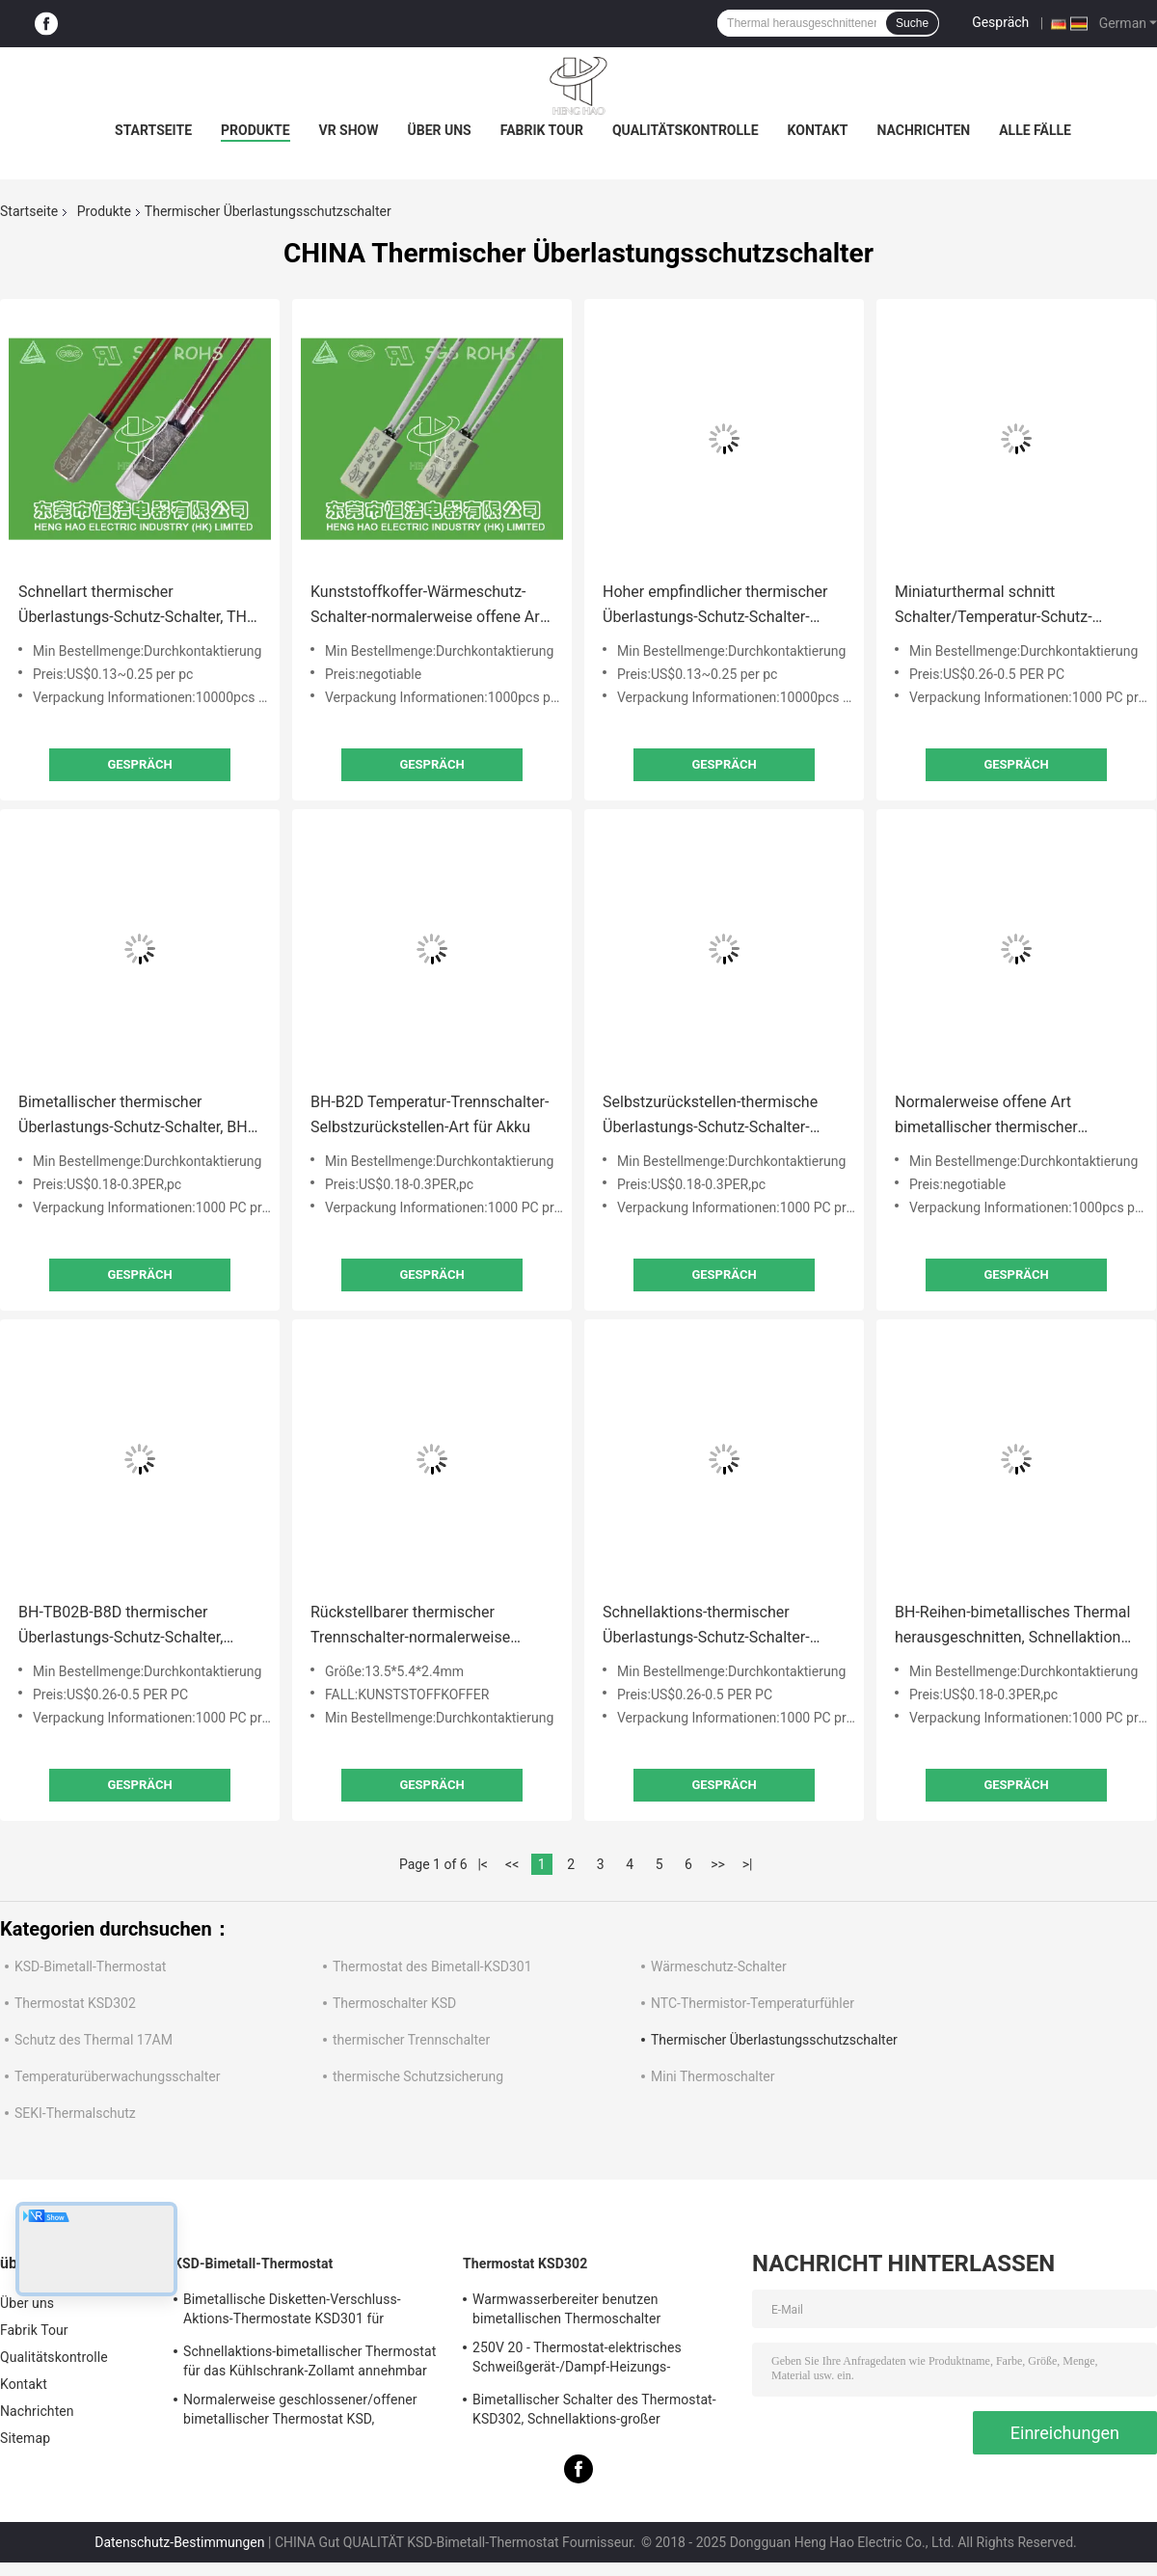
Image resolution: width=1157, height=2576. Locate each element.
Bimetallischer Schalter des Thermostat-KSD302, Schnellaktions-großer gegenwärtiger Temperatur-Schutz (594, 2412)
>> (718, 1864)
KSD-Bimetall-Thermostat (90, 1966)
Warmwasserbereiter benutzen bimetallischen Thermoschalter (566, 2308)
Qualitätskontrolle (685, 130)
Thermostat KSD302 (75, 2003)
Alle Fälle (1035, 130)
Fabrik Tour (541, 130)
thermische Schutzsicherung (418, 2076)
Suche (912, 23)
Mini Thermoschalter (713, 2076)
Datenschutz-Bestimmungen (179, 2542)
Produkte (255, 130)
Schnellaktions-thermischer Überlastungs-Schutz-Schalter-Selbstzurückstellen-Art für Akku (712, 1626)
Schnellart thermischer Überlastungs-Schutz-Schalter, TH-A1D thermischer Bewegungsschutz (134, 606)
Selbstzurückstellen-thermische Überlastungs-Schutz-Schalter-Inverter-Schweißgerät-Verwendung (723, 1116)
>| (747, 1864)
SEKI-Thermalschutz (75, 2113)
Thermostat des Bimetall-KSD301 (432, 1966)
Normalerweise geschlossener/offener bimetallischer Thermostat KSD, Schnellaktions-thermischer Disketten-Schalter (300, 2412)
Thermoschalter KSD (394, 2003)
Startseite (153, 130)
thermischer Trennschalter (411, 2039)
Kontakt (818, 130)
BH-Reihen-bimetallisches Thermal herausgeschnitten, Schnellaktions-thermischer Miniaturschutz (1014, 1626)
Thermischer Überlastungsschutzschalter (774, 2039)
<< (512, 1864)
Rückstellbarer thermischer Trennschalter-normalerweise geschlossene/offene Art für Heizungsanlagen (410, 1626)
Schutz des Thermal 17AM (93, 2039)
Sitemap (25, 2438)
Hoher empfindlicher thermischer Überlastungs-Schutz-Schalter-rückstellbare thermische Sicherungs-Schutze (715, 606)
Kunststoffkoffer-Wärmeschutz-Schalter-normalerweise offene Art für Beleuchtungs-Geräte (427, 606)
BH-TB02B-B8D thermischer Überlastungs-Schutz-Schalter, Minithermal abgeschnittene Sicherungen (120, 1626)
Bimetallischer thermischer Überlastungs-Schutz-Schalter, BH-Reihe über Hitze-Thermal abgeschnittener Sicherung (135, 1116)
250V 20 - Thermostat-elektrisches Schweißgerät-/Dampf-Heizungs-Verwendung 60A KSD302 (577, 2360)
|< (482, 1864)
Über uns (439, 130)
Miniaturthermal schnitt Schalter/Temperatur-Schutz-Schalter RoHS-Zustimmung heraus (1015, 606)
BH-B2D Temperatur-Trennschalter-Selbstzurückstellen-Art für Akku (429, 1114)
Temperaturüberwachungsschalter (117, 2076)
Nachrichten (924, 130)
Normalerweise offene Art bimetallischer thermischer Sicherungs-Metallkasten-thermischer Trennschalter (986, 1116)
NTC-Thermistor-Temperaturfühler (752, 2003)
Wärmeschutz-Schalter (719, 1966)
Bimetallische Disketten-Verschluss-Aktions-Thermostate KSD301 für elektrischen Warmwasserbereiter (292, 2311)
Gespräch (1000, 22)
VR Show (349, 130)
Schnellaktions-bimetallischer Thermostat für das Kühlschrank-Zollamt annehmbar (309, 2361)
